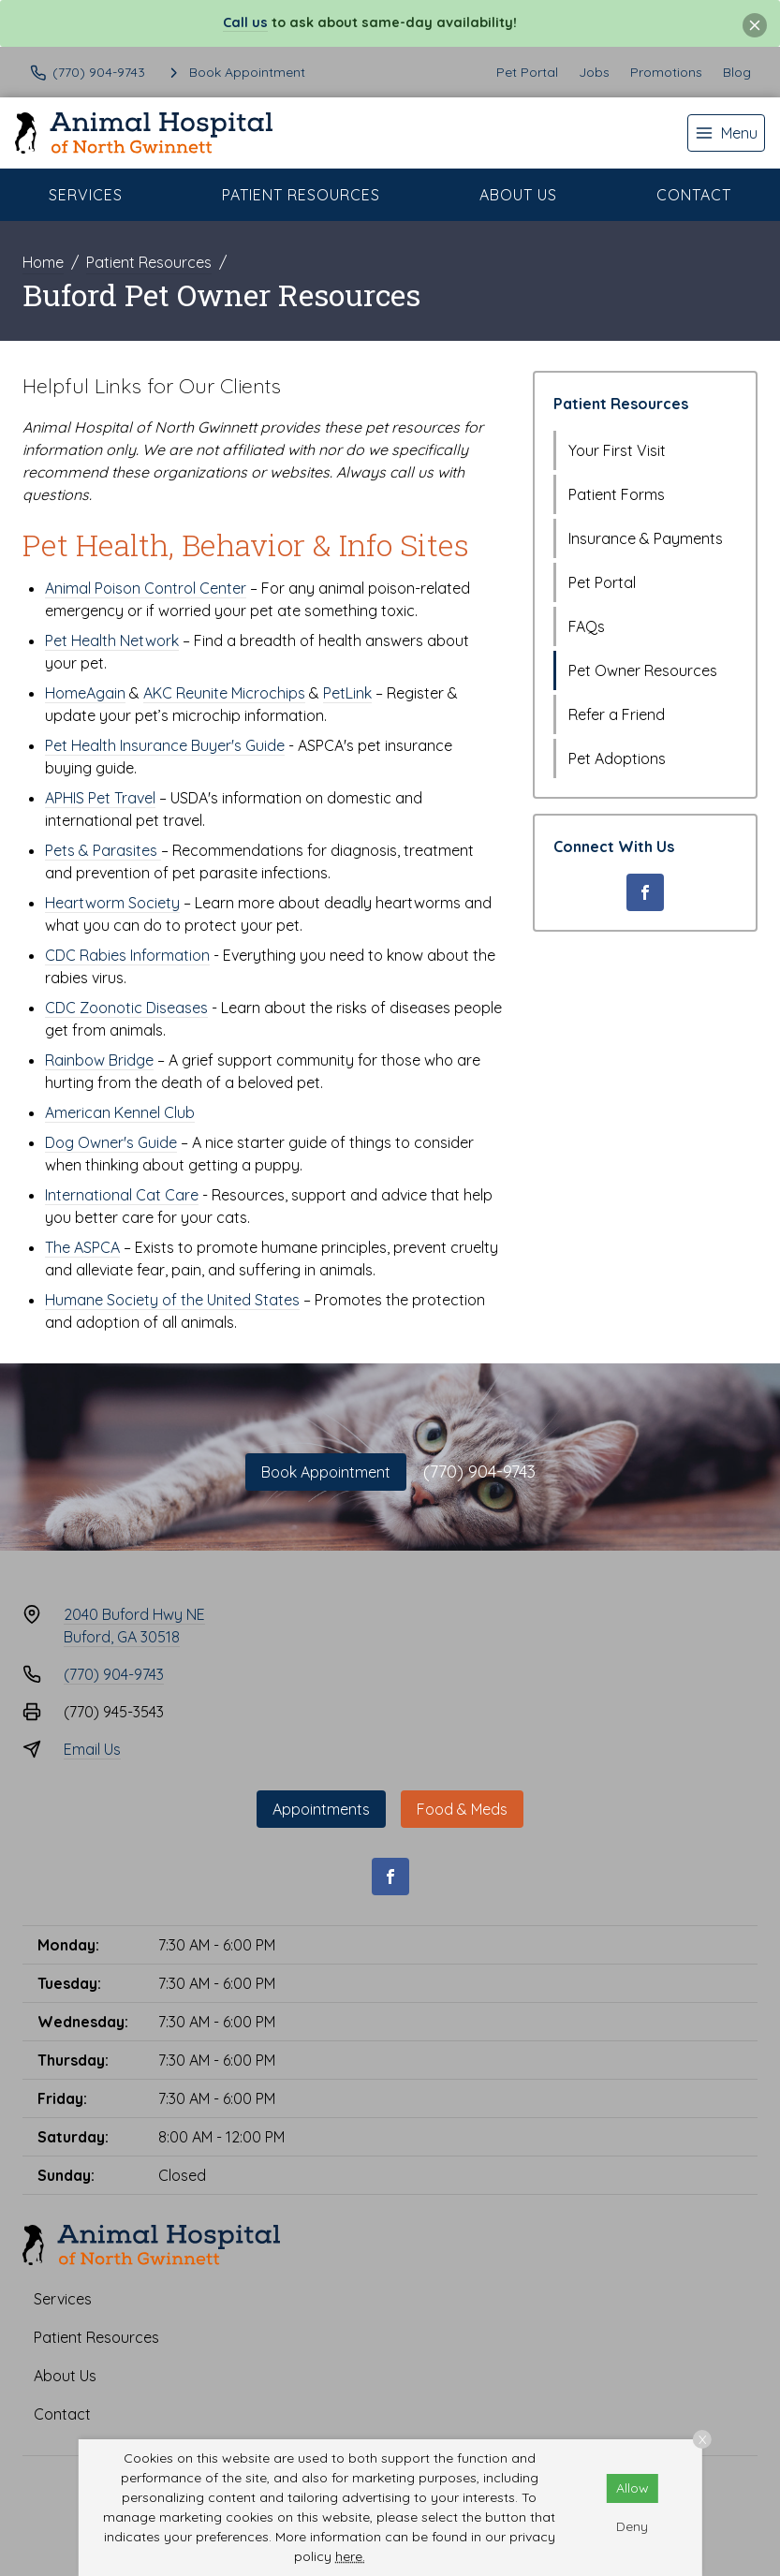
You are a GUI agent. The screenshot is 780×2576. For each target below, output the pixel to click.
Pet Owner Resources (642, 670)
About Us (518, 194)
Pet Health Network (112, 640)
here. (350, 2556)
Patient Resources (301, 194)
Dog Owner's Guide (111, 1142)
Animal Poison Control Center (145, 588)
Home (43, 262)
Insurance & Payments (645, 538)
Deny (632, 2526)
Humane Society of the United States (172, 1299)
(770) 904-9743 (479, 1471)
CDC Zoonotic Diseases (126, 1007)
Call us (245, 22)
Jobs (594, 72)
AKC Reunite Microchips (224, 693)
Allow (632, 2488)
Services (86, 194)
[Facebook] (645, 892)
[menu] (726, 133)
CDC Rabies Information (127, 955)
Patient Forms (616, 494)
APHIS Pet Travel (100, 797)
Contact (693, 194)
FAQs (586, 626)
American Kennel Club (120, 1112)
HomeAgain (85, 693)
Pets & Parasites (103, 850)
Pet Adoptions (617, 758)
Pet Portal (527, 72)
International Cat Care (122, 1194)
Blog (737, 72)
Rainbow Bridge (99, 1060)
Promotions (666, 72)
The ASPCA (82, 1247)
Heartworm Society (112, 902)
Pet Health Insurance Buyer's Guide (165, 745)
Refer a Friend (616, 714)
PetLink (347, 693)
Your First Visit (617, 450)
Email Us (92, 1749)
